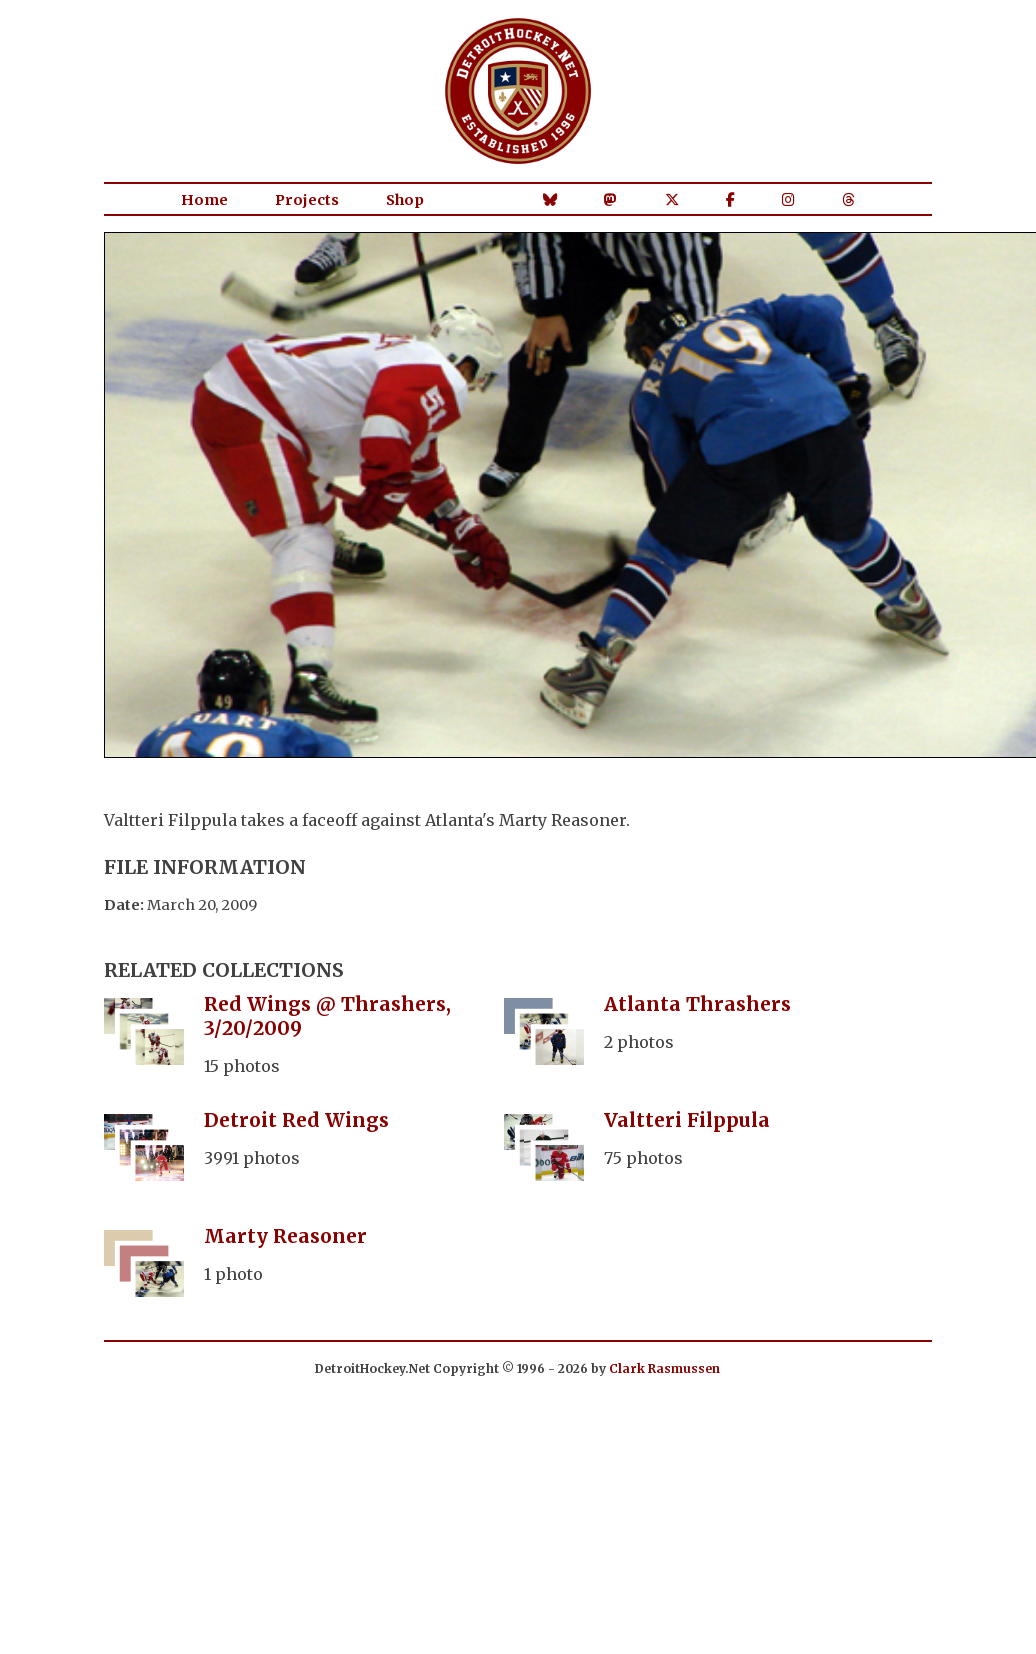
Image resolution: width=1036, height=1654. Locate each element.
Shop (405, 200)
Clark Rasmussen (664, 1368)
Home (204, 200)
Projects (307, 200)
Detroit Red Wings (296, 1120)
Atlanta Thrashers (697, 1004)
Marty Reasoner (285, 1236)
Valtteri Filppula (687, 1120)
